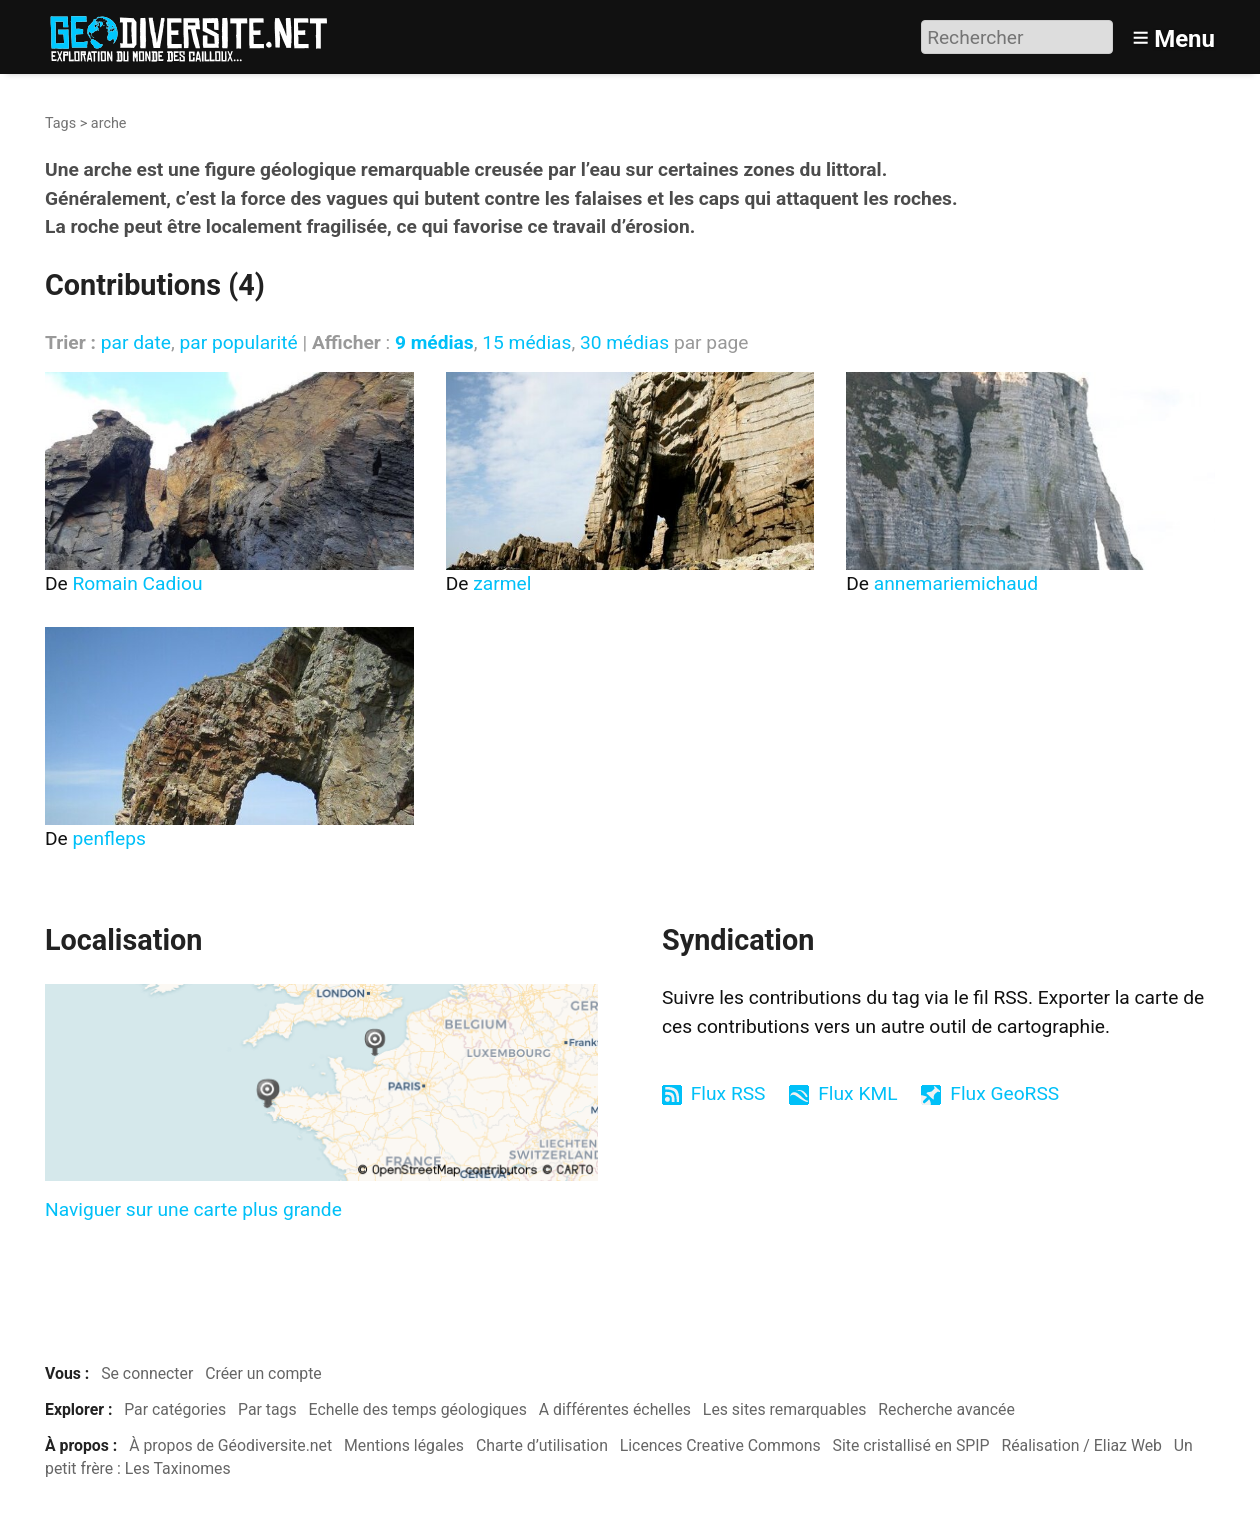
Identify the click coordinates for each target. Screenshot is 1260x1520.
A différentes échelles (615, 1409)
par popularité (238, 342)
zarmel (502, 583)
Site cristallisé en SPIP (911, 1445)
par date (136, 342)
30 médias (624, 342)
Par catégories (175, 1409)
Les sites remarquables (785, 1409)
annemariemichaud (956, 583)
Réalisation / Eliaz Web (1081, 1445)
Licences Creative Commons (720, 1445)
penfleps (109, 838)
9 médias (434, 342)
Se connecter (147, 1373)
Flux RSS (728, 1093)
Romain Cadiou (138, 583)
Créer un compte (263, 1373)
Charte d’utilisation (542, 1445)
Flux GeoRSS (1004, 1093)
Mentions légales (404, 1445)
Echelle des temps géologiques (418, 1409)
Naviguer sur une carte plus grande (193, 1209)
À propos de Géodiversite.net (230, 1445)
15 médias (526, 342)
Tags (60, 123)
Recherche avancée (946, 1409)
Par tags (267, 1409)
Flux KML (857, 1093)
